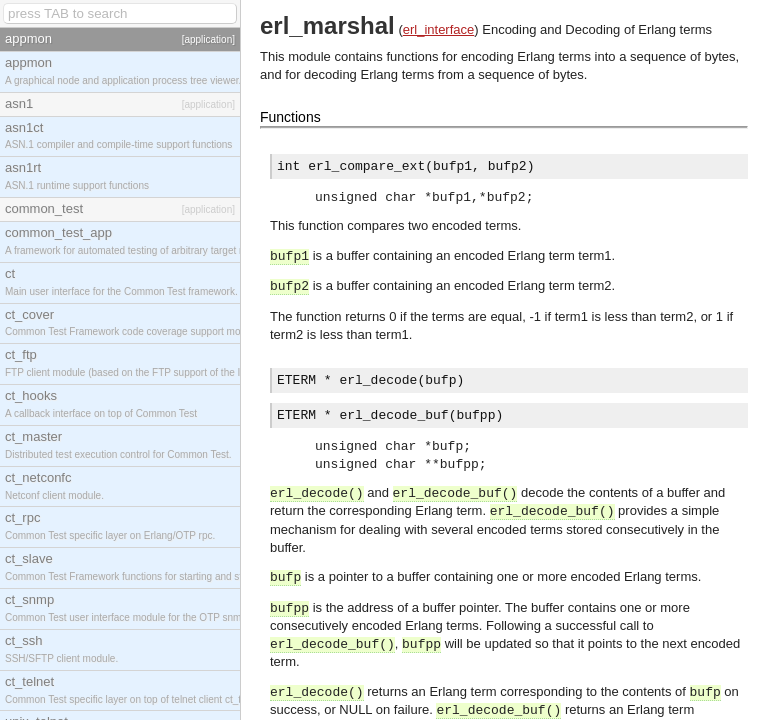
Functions (290, 117)
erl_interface (439, 29)
